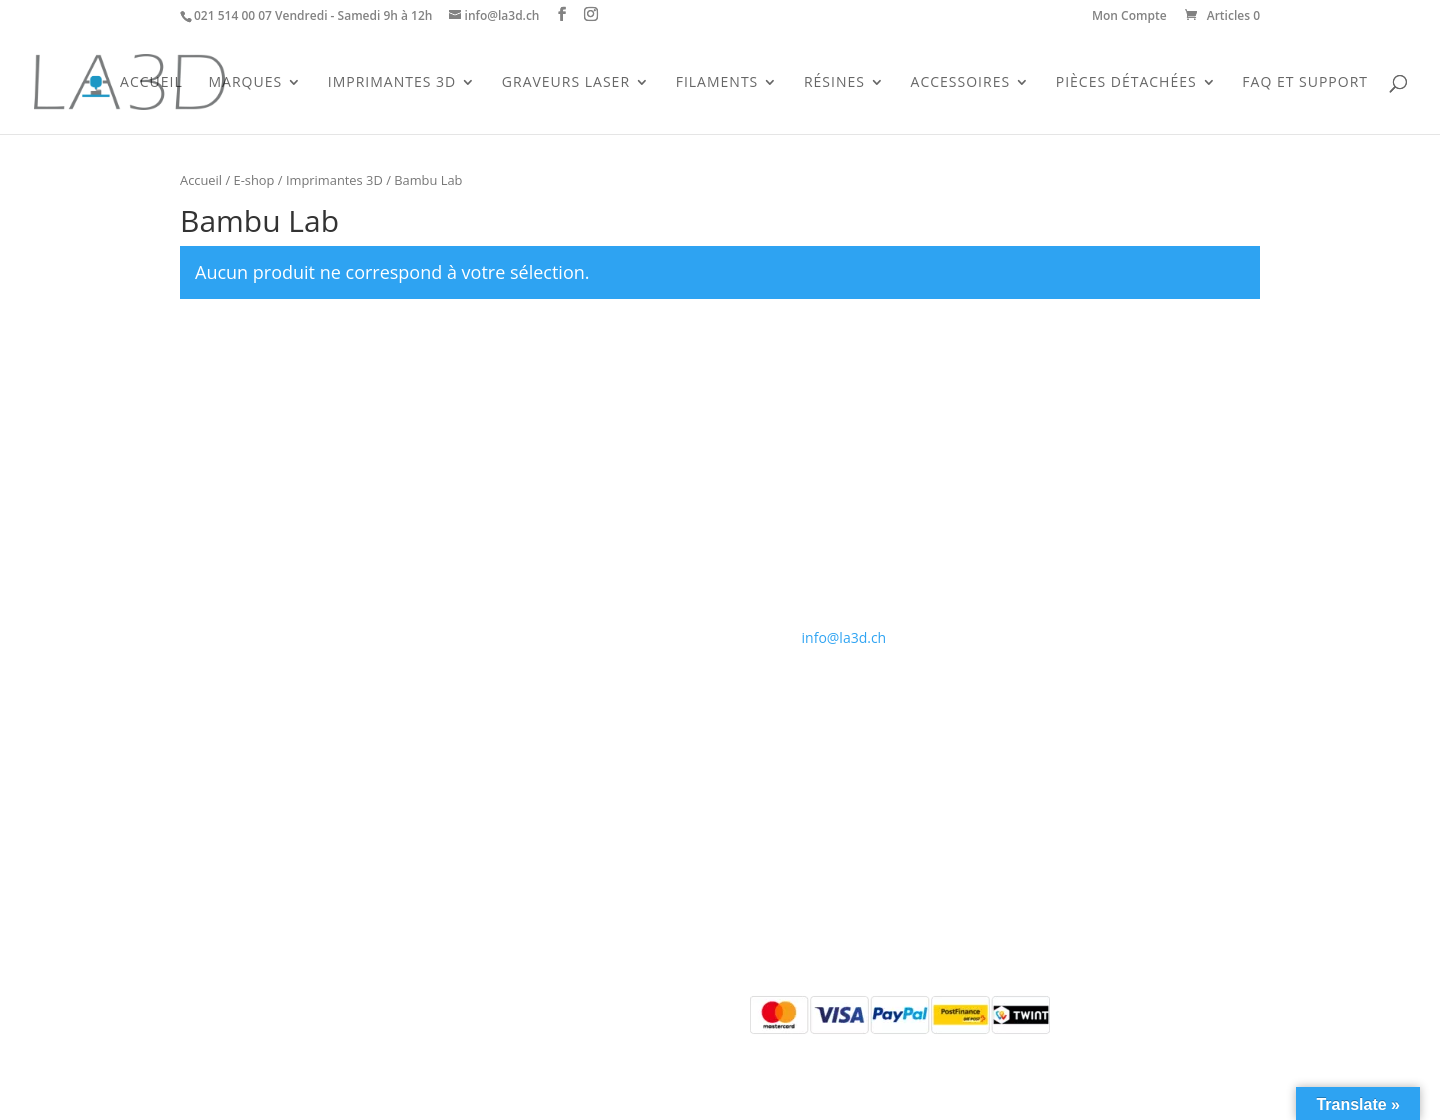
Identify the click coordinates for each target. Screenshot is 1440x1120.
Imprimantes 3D (392, 83)
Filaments (717, 83)
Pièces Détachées (1126, 83)
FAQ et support (1305, 83)
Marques (245, 83)
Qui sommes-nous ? (536, 504)
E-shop (254, 180)
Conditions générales (540, 551)
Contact (497, 527)
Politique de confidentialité (559, 575)
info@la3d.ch (844, 637)
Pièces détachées (236, 599)
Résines (834, 83)
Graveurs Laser (566, 83)
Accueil (151, 83)
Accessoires (961, 83)
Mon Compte (1129, 17)
